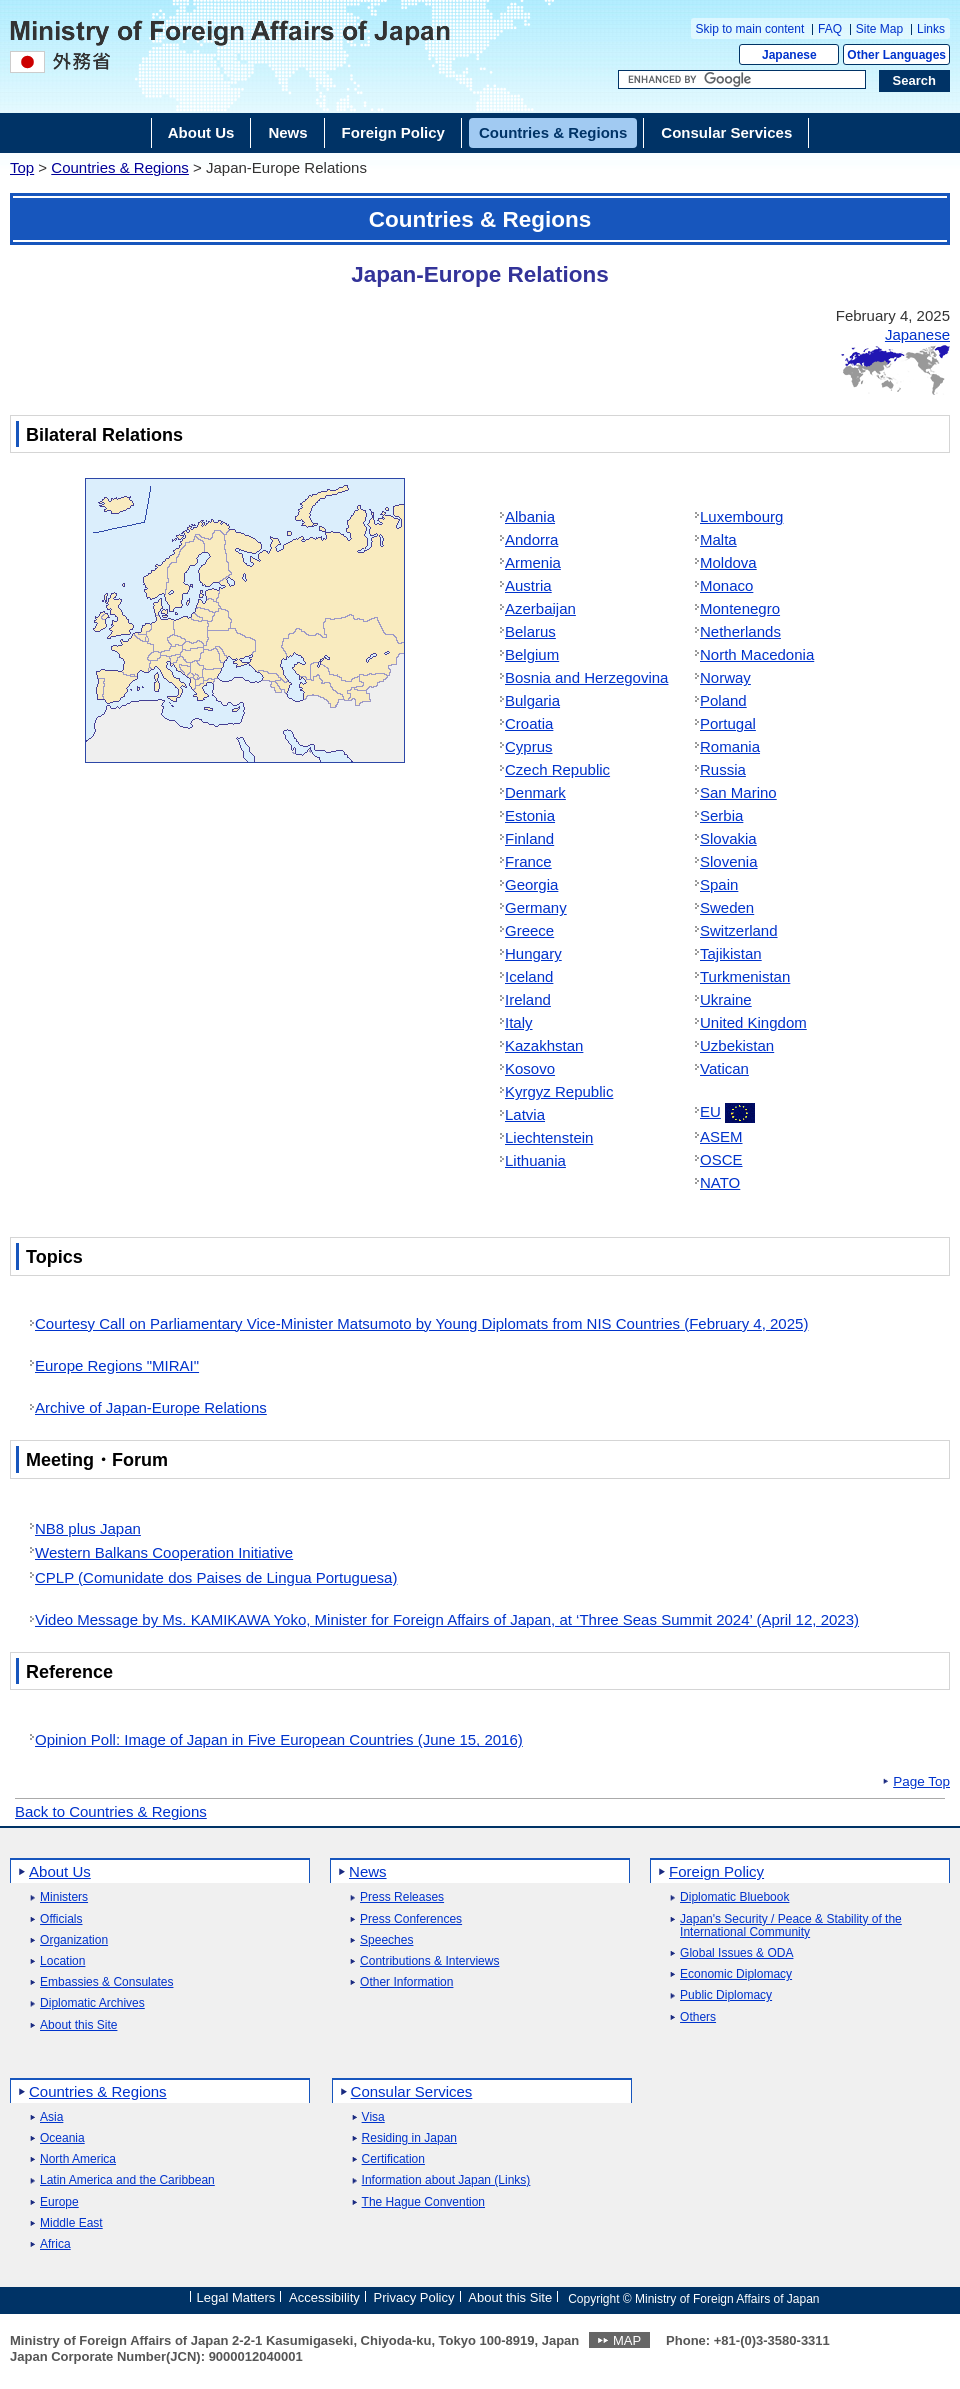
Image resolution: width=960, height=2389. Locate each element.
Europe (59, 2202)
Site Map (879, 29)
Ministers (64, 1897)
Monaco (726, 585)
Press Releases (402, 1897)
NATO (720, 1182)
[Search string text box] (742, 80)
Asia (51, 2117)
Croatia (529, 723)
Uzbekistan (737, 1045)
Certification (393, 2159)
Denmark (535, 792)
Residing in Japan (409, 2138)
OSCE (721, 1159)
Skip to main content (750, 29)
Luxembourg (741, 516)
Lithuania (535, 1160)
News (368, 1871)
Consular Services (412, 2091)
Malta (718, 539)
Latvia (525, 1114)
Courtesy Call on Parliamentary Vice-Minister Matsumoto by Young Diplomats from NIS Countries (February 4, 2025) (421, 1323)
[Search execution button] (915, 81)
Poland (723, 700)
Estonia (530, 815)
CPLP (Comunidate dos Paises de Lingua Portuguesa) (216, 1577)
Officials (61, 1919)
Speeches (386, 1940)
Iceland (529, 976)
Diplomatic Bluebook (734, 1897)
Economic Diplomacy (736, 1974)
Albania (530, 516)
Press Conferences (411, 1919)
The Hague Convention (423, 2202)
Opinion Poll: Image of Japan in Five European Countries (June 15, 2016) (279, 1739)
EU (710, 1111)
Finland (529, 838)
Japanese (789, 55)
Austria (528, 585)
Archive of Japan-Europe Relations (151, 1407)
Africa (55, 2244)
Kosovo (530, 1068)
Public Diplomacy (726, 1995)
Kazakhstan (544, 1045)
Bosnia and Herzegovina (586, 677)
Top (22, 167)
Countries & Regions (120, 167)
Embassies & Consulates (106, 1982)
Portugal (728, 723)
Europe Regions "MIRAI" (117, 1365)
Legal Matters (235, 2297)
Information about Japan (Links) (446, 2180)
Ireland (528, 999)
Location (62, 1961)
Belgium (532, 654)
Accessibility (324, 2297)
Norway (725, 677)
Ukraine (726, 999)
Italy (519, 1022)
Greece (529, 930)
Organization (74, 1940)
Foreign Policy (716, 1871)
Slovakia (728, 838)
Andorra (531, 539)
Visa (373, 2117)
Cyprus (529, 746)
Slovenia (729, 861)
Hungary (533, 953)
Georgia (531, 884)
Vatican (724, 1068)
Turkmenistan (745, 976)
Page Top (921, 1782)
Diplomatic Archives (92, 2003)
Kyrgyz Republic (559, 1091)
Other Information (406, 1982)
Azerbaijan (540, 608)
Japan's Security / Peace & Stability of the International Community (791, 1926)
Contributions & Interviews (429, 1961)
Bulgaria (532, 700)
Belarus (530, 631)
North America (78, 2159)
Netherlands (740, 631)
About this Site (78, 2025)
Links (931, 29)
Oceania (62, 2138)
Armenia (533, 562)
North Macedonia (757, 654)
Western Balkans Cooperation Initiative (164, 1552)
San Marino (738, 792)
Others (698, 2017)
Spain (719, 884)
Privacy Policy (414, 2297)
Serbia (721, 815)
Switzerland (739, 930)
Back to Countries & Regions (111, 1811)
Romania (730, 746)
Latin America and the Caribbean (127, 2180)
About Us (60, 1871)
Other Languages (896, 55)
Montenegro (740, 608)
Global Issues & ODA (736, 1953)
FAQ (830, 29)
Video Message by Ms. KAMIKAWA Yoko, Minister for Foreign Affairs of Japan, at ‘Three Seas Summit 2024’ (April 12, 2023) (447, 1619)
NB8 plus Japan (88, 1528)
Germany (536, 907)
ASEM (721, 1136)
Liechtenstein (549, 1137)
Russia (723, 769)
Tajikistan (731, 953)
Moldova (728, 562)
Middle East (71, 2223)
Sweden (727, 907)
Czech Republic (557, 769)
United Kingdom (753, 1022)
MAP (627, 2340)
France (528, 861)
